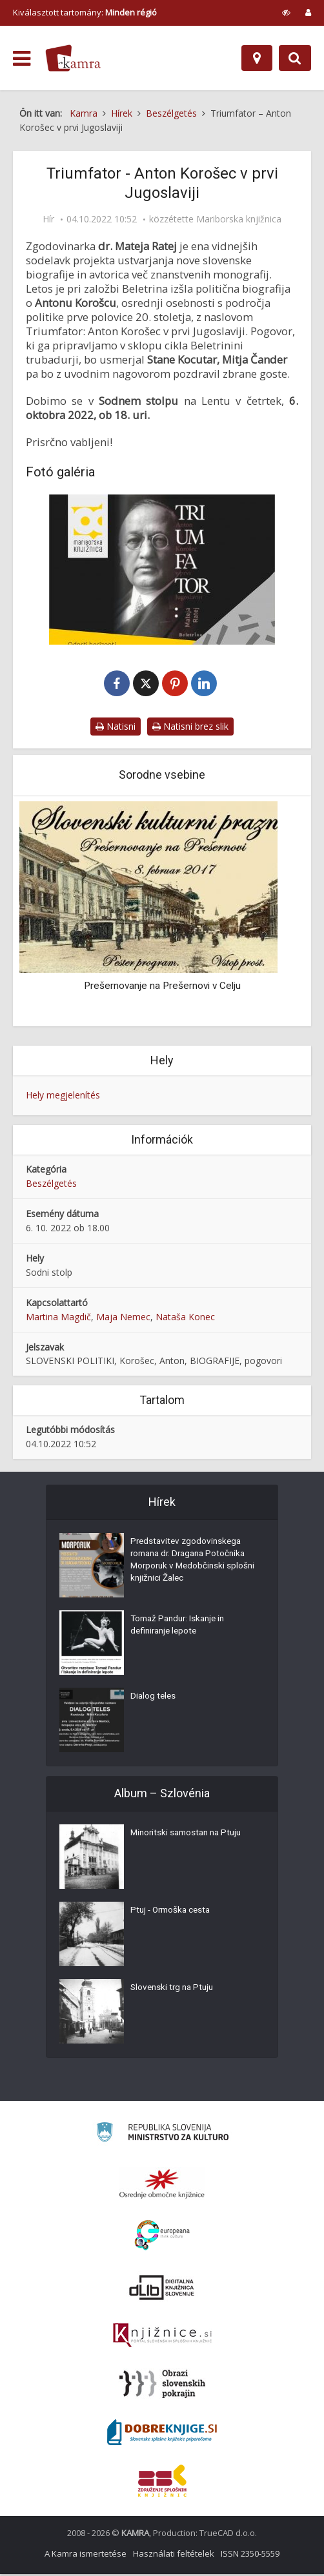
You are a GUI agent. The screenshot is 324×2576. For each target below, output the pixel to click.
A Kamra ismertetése (86, 2555)
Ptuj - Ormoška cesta (173, 1913)
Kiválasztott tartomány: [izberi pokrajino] (85, 12)
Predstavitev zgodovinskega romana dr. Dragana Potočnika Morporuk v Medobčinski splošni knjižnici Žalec (192, 1563)
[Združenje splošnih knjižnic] (162, 2482)
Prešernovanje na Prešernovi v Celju (162, 987)
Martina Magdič (58, 1318)
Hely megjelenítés (63, 1096)
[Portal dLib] (162, 2289)
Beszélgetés (51, 1184)
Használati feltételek (173, 2555)
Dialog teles (153, 1699)
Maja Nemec (123, 1318)
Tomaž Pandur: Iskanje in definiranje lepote (181, 1628)
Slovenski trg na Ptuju (174, 1991)
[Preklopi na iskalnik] (295, 58)
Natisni (116, 727)
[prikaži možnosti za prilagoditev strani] (286, 12)
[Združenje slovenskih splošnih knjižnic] (162, 2337)
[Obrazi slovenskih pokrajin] (162, 2386)
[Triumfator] (162, 569)
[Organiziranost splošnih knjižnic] (162, 2185)
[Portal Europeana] (162, 2237)
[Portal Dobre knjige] (162, 2434)
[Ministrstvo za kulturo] (162, 2136)
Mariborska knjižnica (238, 219)
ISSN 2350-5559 (250, 2555)
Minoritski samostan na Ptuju (189, 1836)
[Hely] (256, 58)
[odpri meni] (21, 58)
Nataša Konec (185, 1318)
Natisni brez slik (190, 727)
